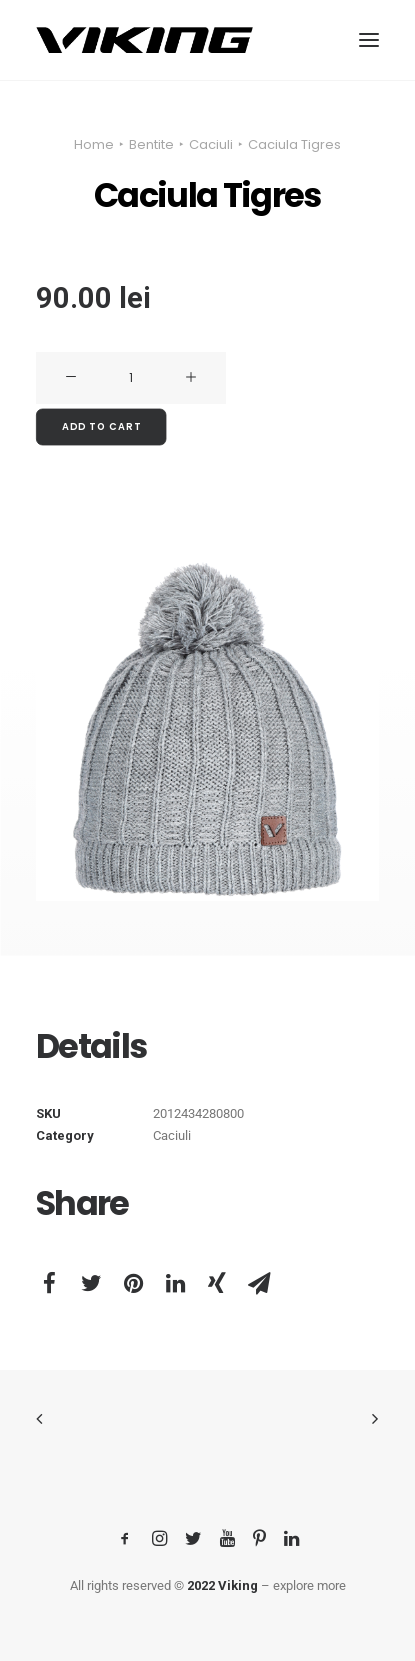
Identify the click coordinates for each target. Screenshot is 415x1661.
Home (94, 144)
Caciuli (211, 144)
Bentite (151, 144)
